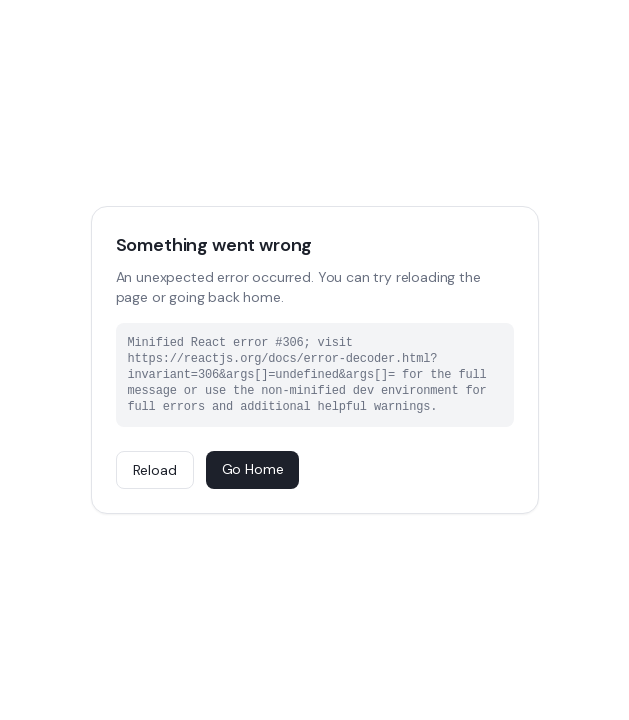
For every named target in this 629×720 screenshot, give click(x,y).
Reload (155, 470)
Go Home (253, 469)
